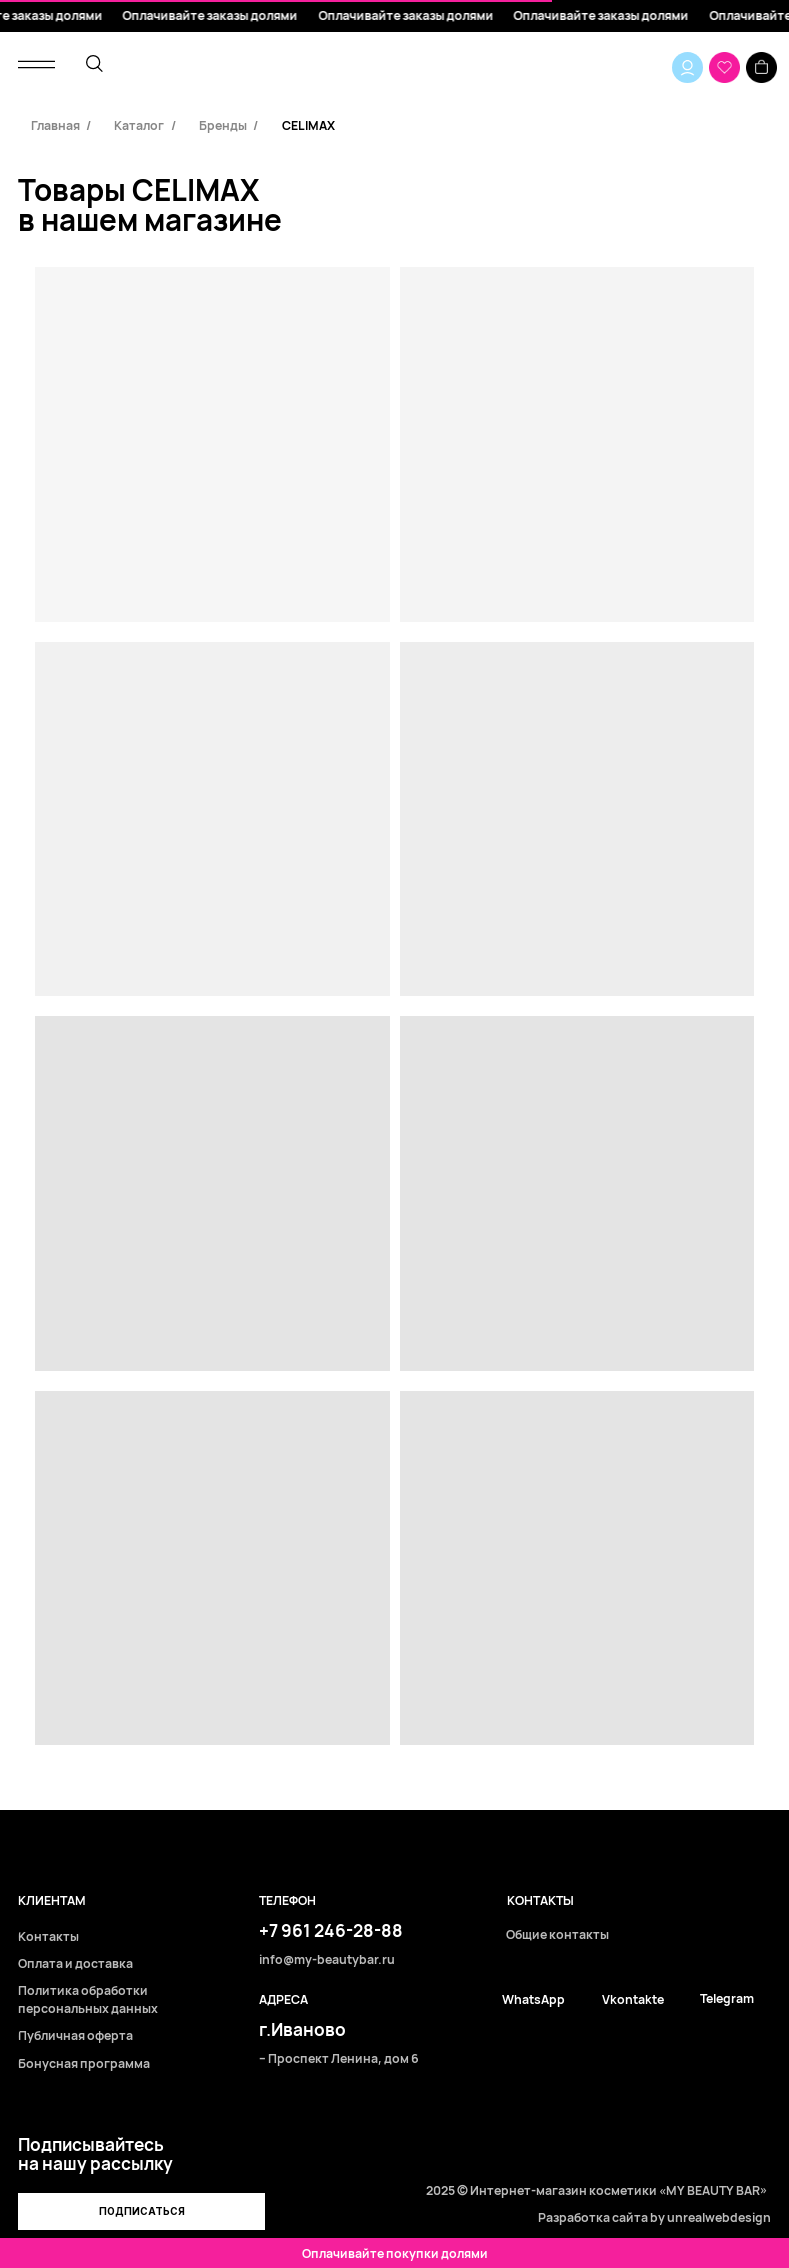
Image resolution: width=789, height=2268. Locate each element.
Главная (55, 125)
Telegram (727, 1999)
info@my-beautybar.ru (327, 1960)
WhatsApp (533, 2000)
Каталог (139, 125)
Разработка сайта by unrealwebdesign (654, 2217)
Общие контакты (557, 1935)
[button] (141, 2211)
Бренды (223, 125)
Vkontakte (633, 2000)
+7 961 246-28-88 (331, 1930)
